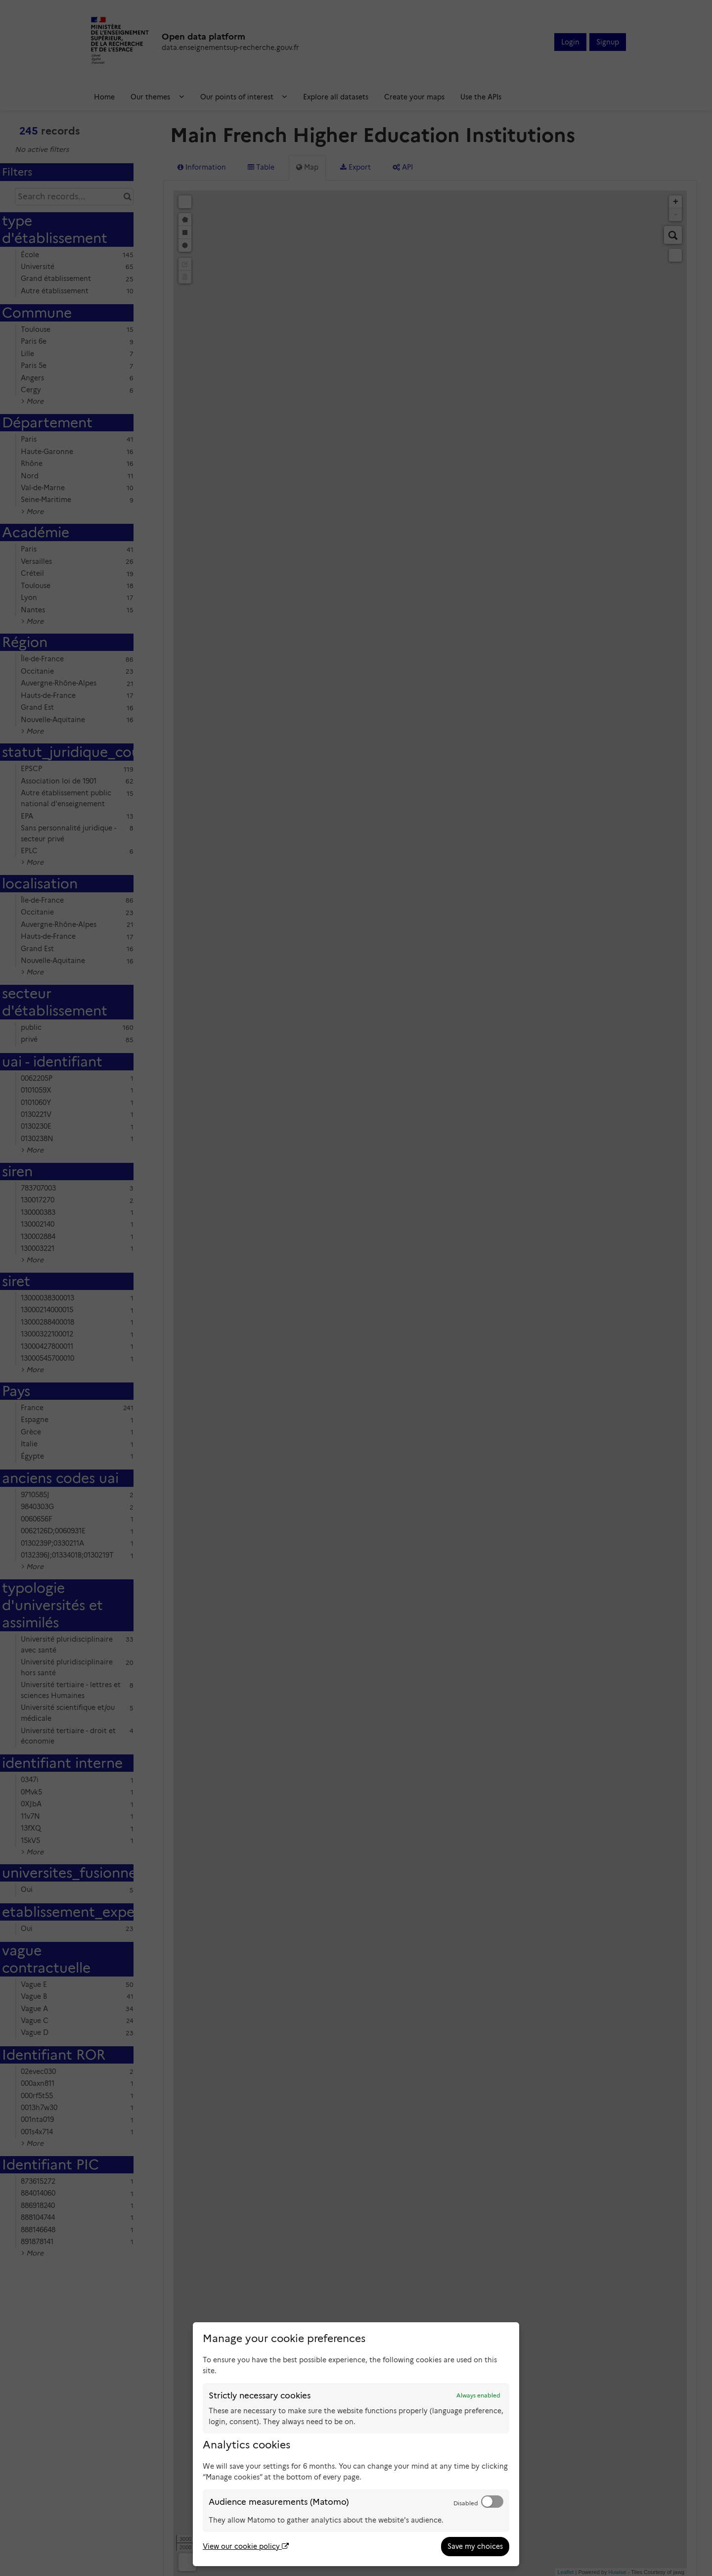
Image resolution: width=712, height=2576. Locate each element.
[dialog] (356, 2444)
